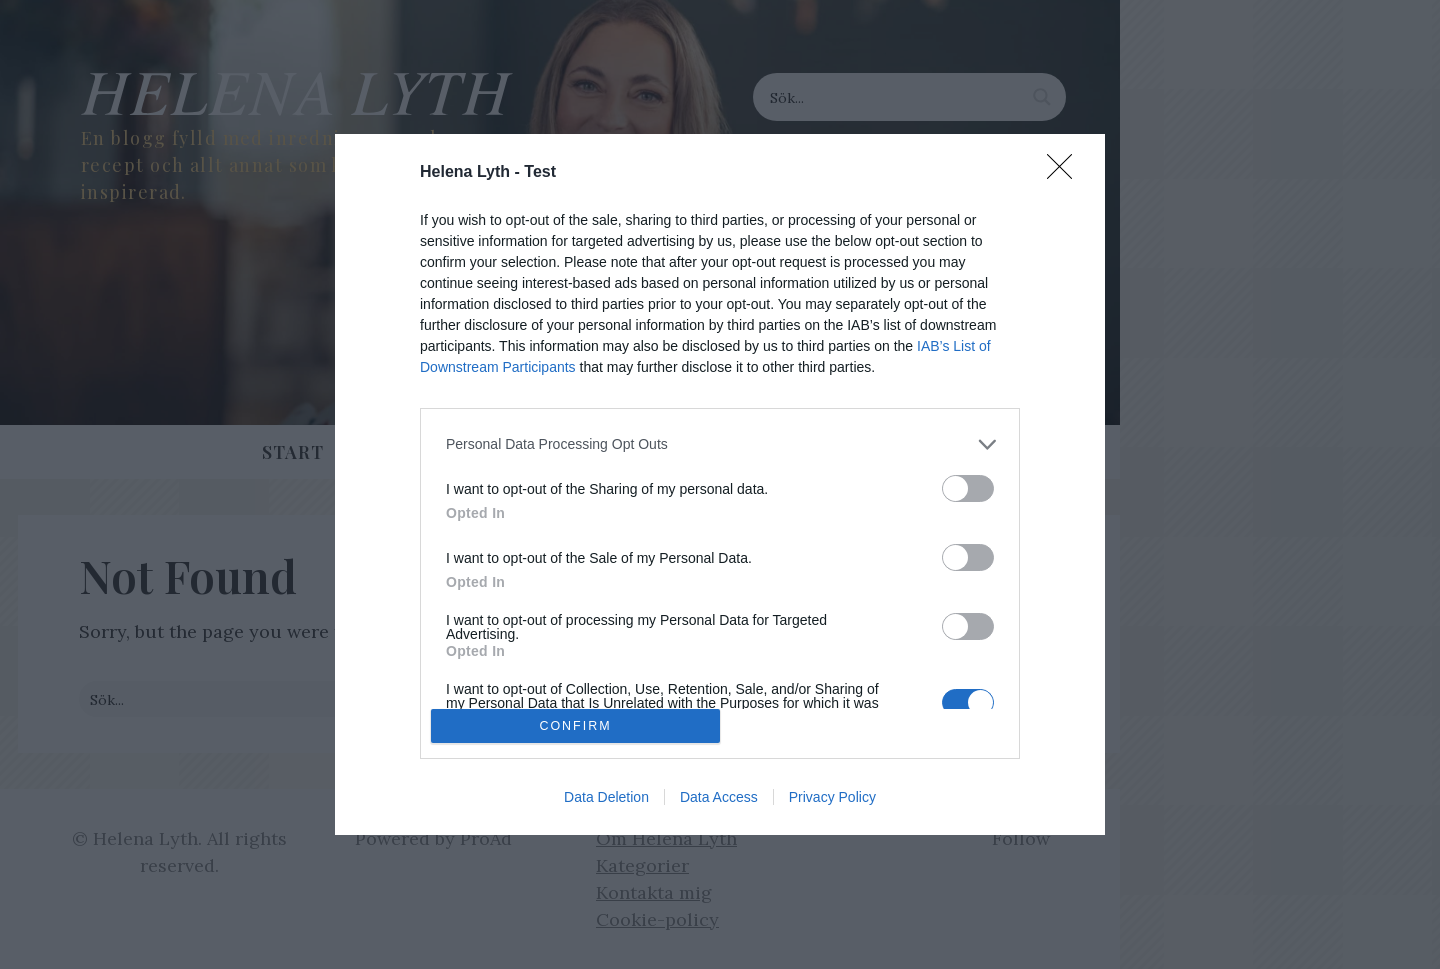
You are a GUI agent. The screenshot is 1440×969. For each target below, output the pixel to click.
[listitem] (720, 444)
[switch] (968, 488)
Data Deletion (606, 797)
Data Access (719, 797)
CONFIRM (575, 726)
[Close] (1066, 173)
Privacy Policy (832, 797)
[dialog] (720, 485)
